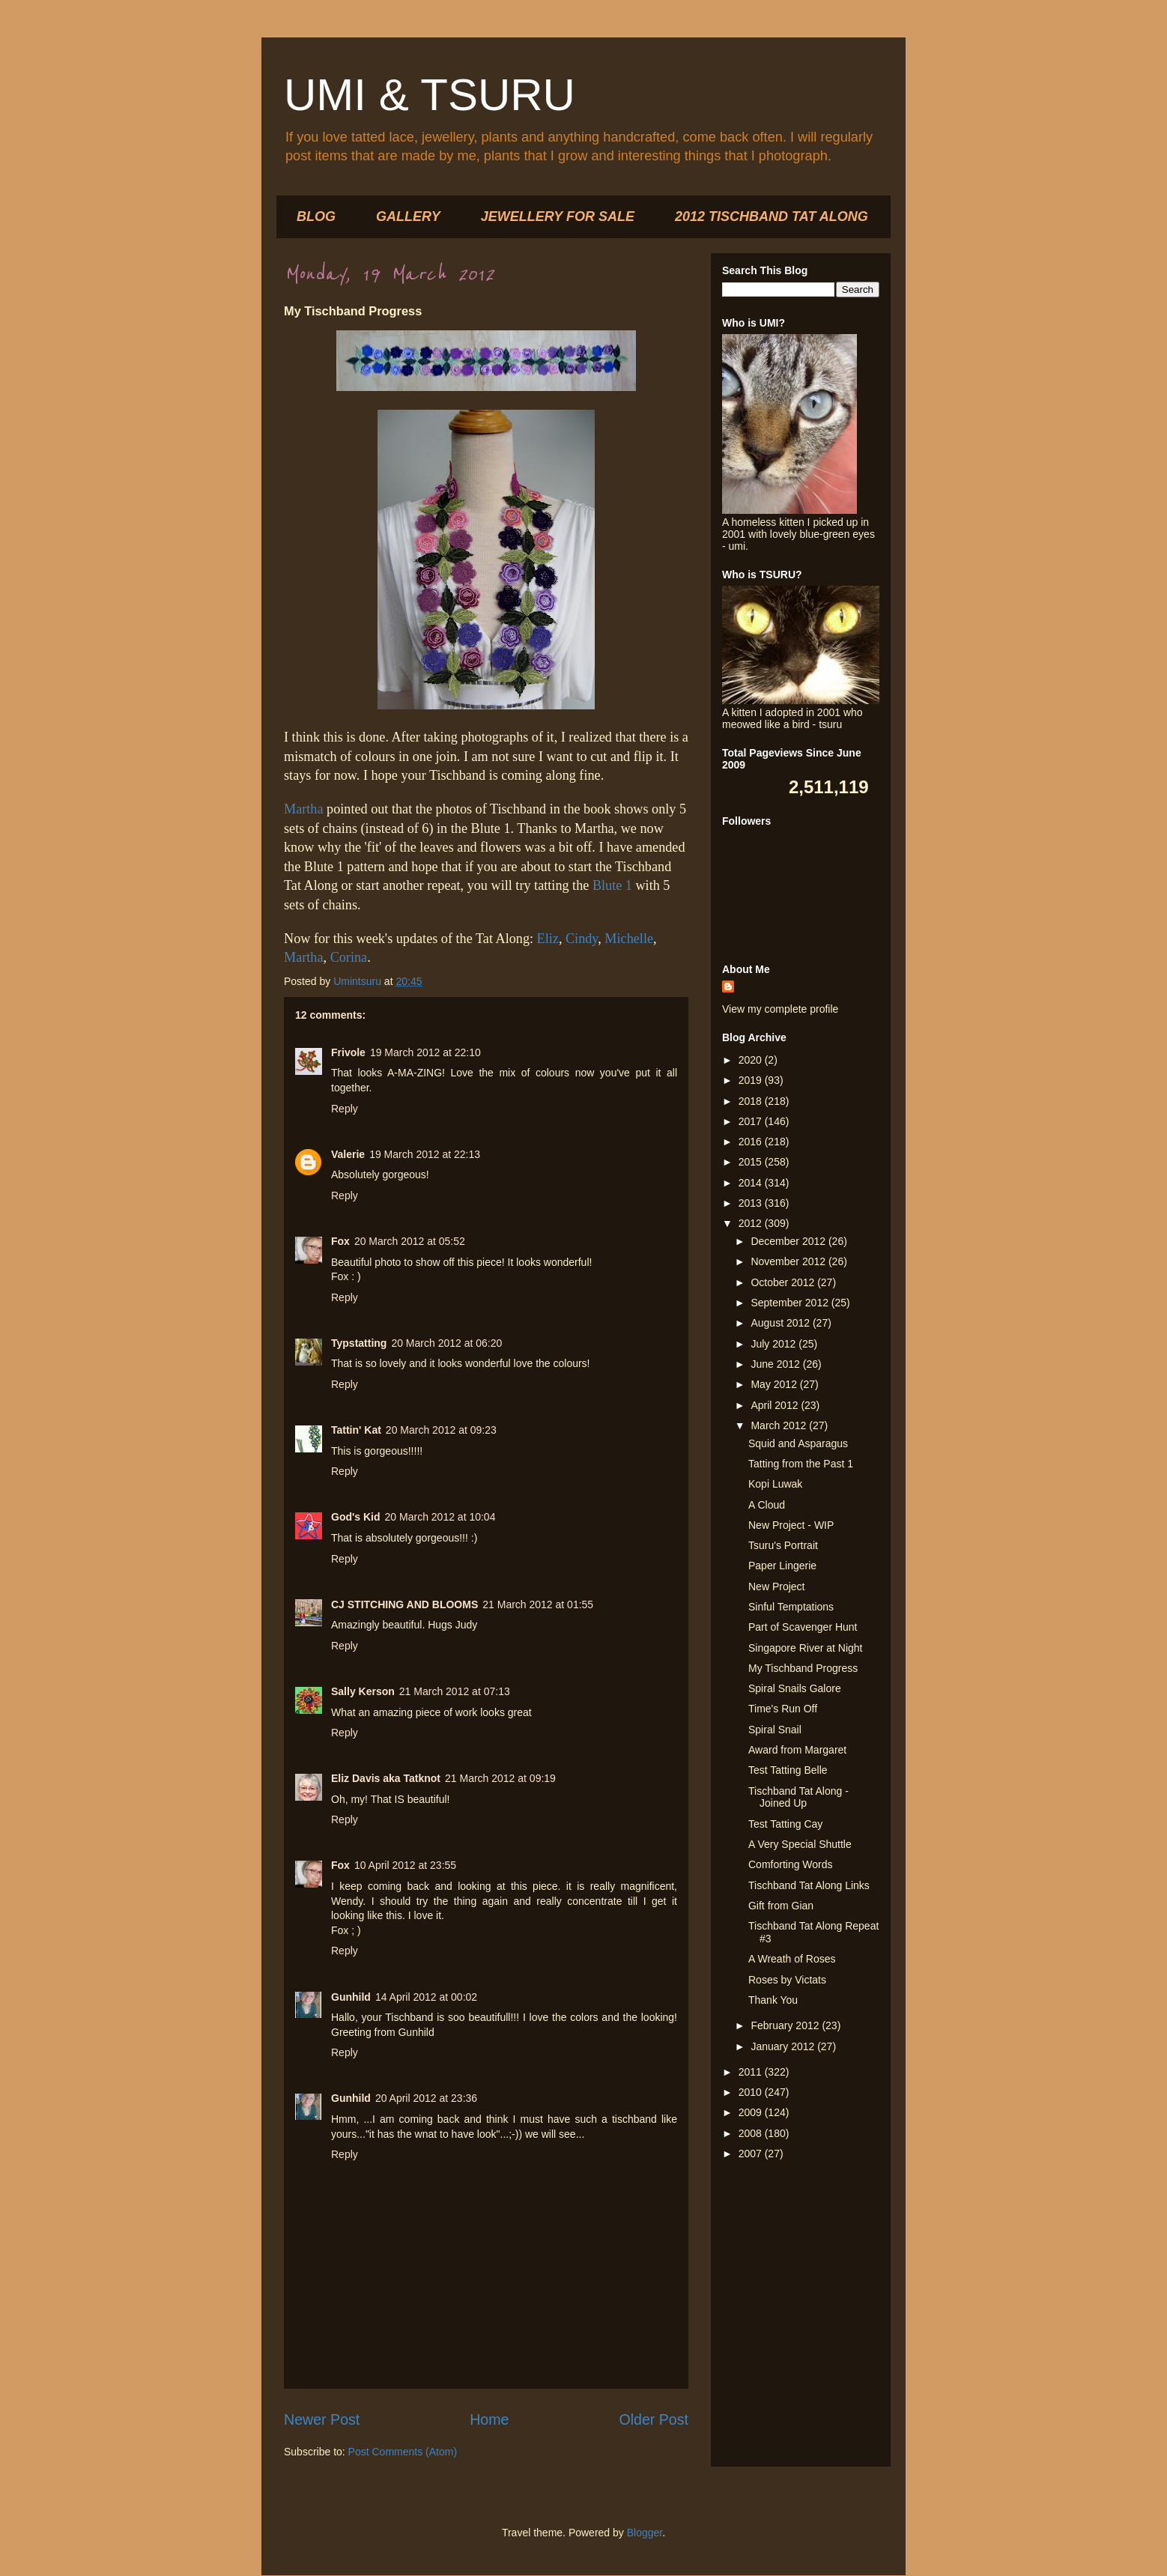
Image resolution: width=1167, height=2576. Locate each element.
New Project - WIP (791, 1525)
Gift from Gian (780, 1906)
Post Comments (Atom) (402, 2452)
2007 (752, 2154)
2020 (752, 1060)
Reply (344, 1109)
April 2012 (776, 1405)
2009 (752, 2112)
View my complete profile (780, 1009)
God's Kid (356, 1517)
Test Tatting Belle (788, 1770)
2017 (752, 1121)
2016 (752, 1142)
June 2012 (776, 1364)
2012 (752, 1223)
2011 (752, 2072)
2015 (752, 1162)
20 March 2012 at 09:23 (441, 1430)
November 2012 (789, 1261)
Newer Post (322, 2419)
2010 (752, 2092)
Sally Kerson (363, 1691)
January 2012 (784, 2046)
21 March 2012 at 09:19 (500, 1778)
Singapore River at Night (805, 1648)
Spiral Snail (774, 1730)
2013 (752, 1203)
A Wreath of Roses (791, 1959)
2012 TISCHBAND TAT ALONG (771, 216)
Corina (349, 957)
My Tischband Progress (803, 1668)
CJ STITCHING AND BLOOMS (404, 1604)
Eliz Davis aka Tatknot (385, 1778)
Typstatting (359, 1343)
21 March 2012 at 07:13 (454, 1691)
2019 (752, 1080)
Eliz (548, 938)
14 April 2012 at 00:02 (426, 1997)
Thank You (773, 2000)
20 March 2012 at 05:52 (409, 1241)
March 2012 (780, 1425)
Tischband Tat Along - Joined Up (798, 1797)
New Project (776, 1586)
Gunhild (351, 1997)
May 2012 (775, 1384)
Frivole (348, 1052)
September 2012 (791, 1303)
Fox (340, 1241)
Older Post (653, 2419)
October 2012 (784, 1282)
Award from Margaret (797, 1750)
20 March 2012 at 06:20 (446, 1343)
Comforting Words (790, 1864)
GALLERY (408, 216)
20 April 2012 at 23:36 (426, 2098)
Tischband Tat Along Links (809, 1885)
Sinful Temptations (791, 1607)
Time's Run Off (782, 1709)
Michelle (628, 938)
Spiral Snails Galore (794, 1688)
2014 (752, 1183)
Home (489, 2419)
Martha (304, 808)
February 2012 (786, 2025)
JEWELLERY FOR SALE (557, 216)
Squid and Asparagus (798, 1443)
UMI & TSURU (429, 95)
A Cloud (766, 1505)
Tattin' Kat (356, 1430)
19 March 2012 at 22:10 (425, 1052)
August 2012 (782, 1323)
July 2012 (774, 1344)
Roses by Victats (787, 1980)
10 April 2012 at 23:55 (405, 1865)
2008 (752, 2133)
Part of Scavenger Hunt (803, 1627)
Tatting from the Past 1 (800, 1464)
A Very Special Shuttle (800, 1844)
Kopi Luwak (775, 1484)
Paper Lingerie (782, 1566)
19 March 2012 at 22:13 (424, 1154)
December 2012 (789, 1241)
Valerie (348, 1154)
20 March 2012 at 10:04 (440, 1517)
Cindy (582, 938)
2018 (752, 1101)
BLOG (316, 216)
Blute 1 (612, 885)
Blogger (644, 2533)
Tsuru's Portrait (783, 1545)
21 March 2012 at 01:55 (537, 1604)
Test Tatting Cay (785, 1824)
